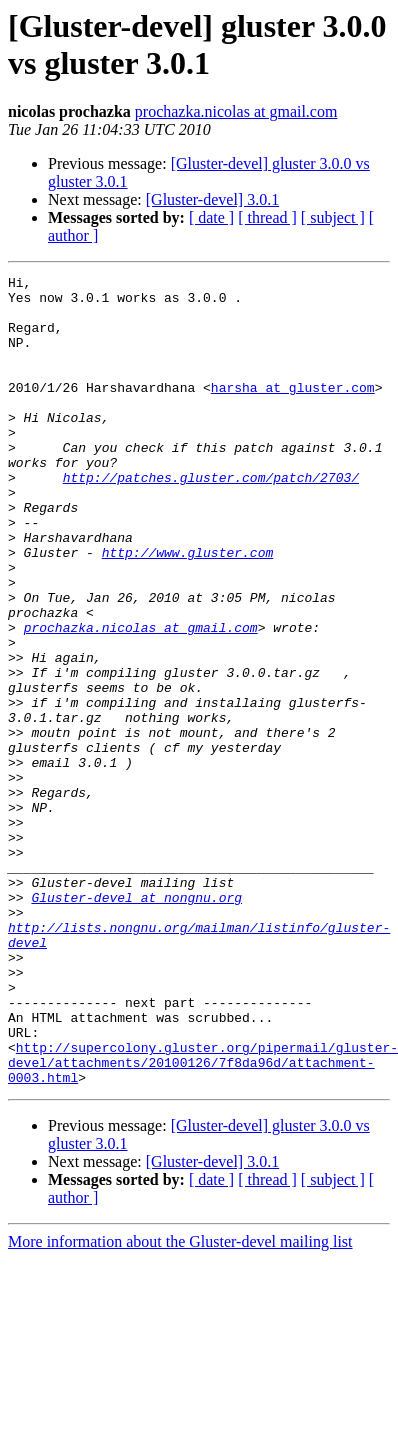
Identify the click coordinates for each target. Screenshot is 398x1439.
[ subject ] (333, 217)
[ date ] (211, 217)
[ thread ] (267, 217)
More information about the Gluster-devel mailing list (180, 1403)
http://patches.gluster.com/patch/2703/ (211, 519)
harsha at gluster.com (293, 411)
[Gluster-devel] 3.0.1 (212, 199)
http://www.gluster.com (188, 609)
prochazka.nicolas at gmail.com (236, 111)
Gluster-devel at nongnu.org (136, 1023)
